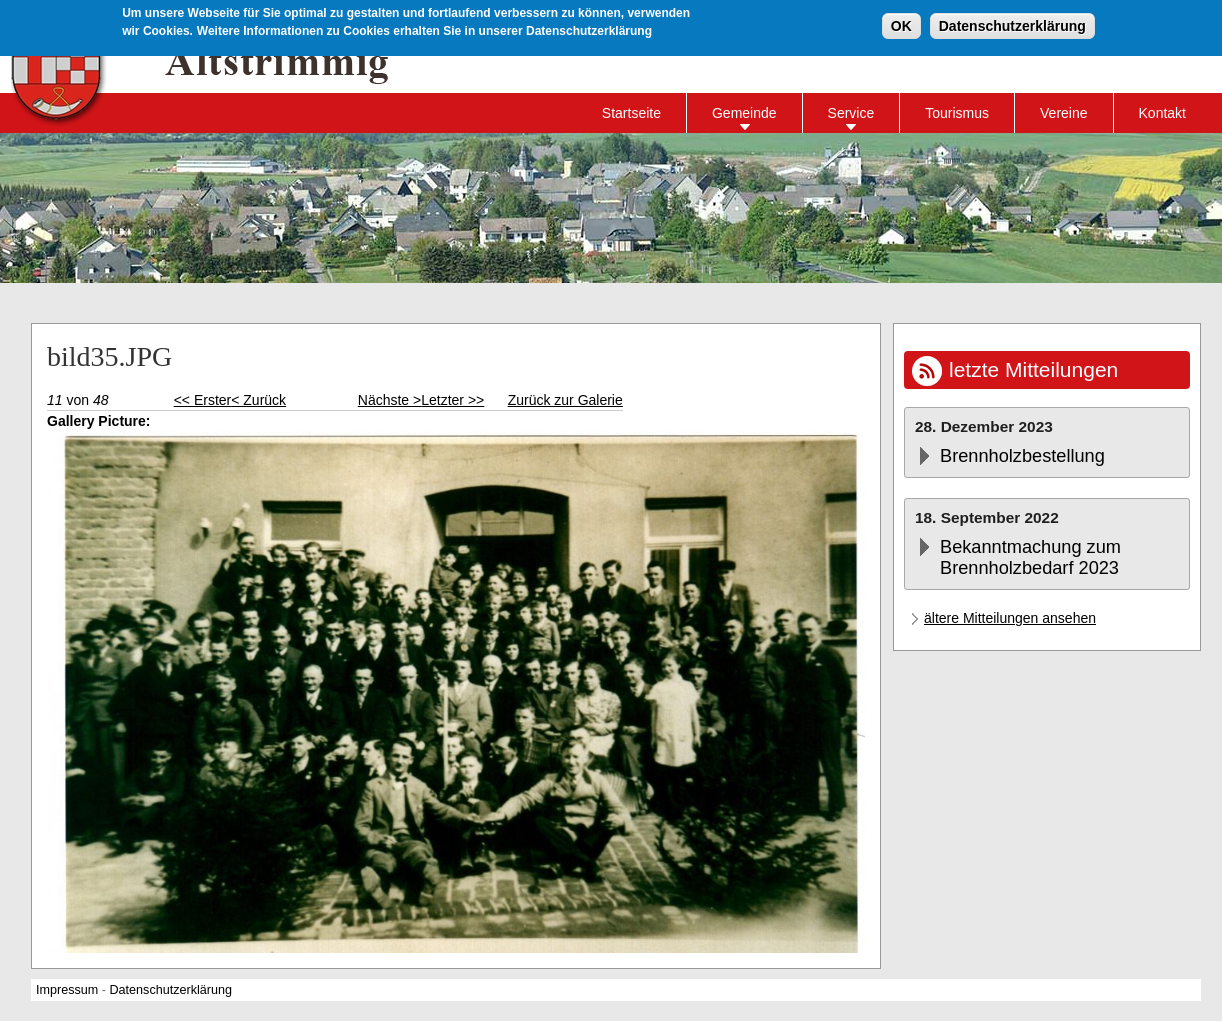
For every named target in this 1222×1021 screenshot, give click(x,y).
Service (851, 113)
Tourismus (957, 113)
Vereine (1063, 113)
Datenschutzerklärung (1012, 24)
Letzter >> (452, 400)
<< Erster (203, 400)
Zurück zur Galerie (565, 400)
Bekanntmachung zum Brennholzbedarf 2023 (1030, 557)
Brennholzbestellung (1022, 456)
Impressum (67, 990)
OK (901, 24)
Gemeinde (744, 113)
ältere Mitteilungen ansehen (1010, 618)
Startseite (631, 113)
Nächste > (389, 400)
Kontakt (1162, 113)
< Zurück (258, 400)
